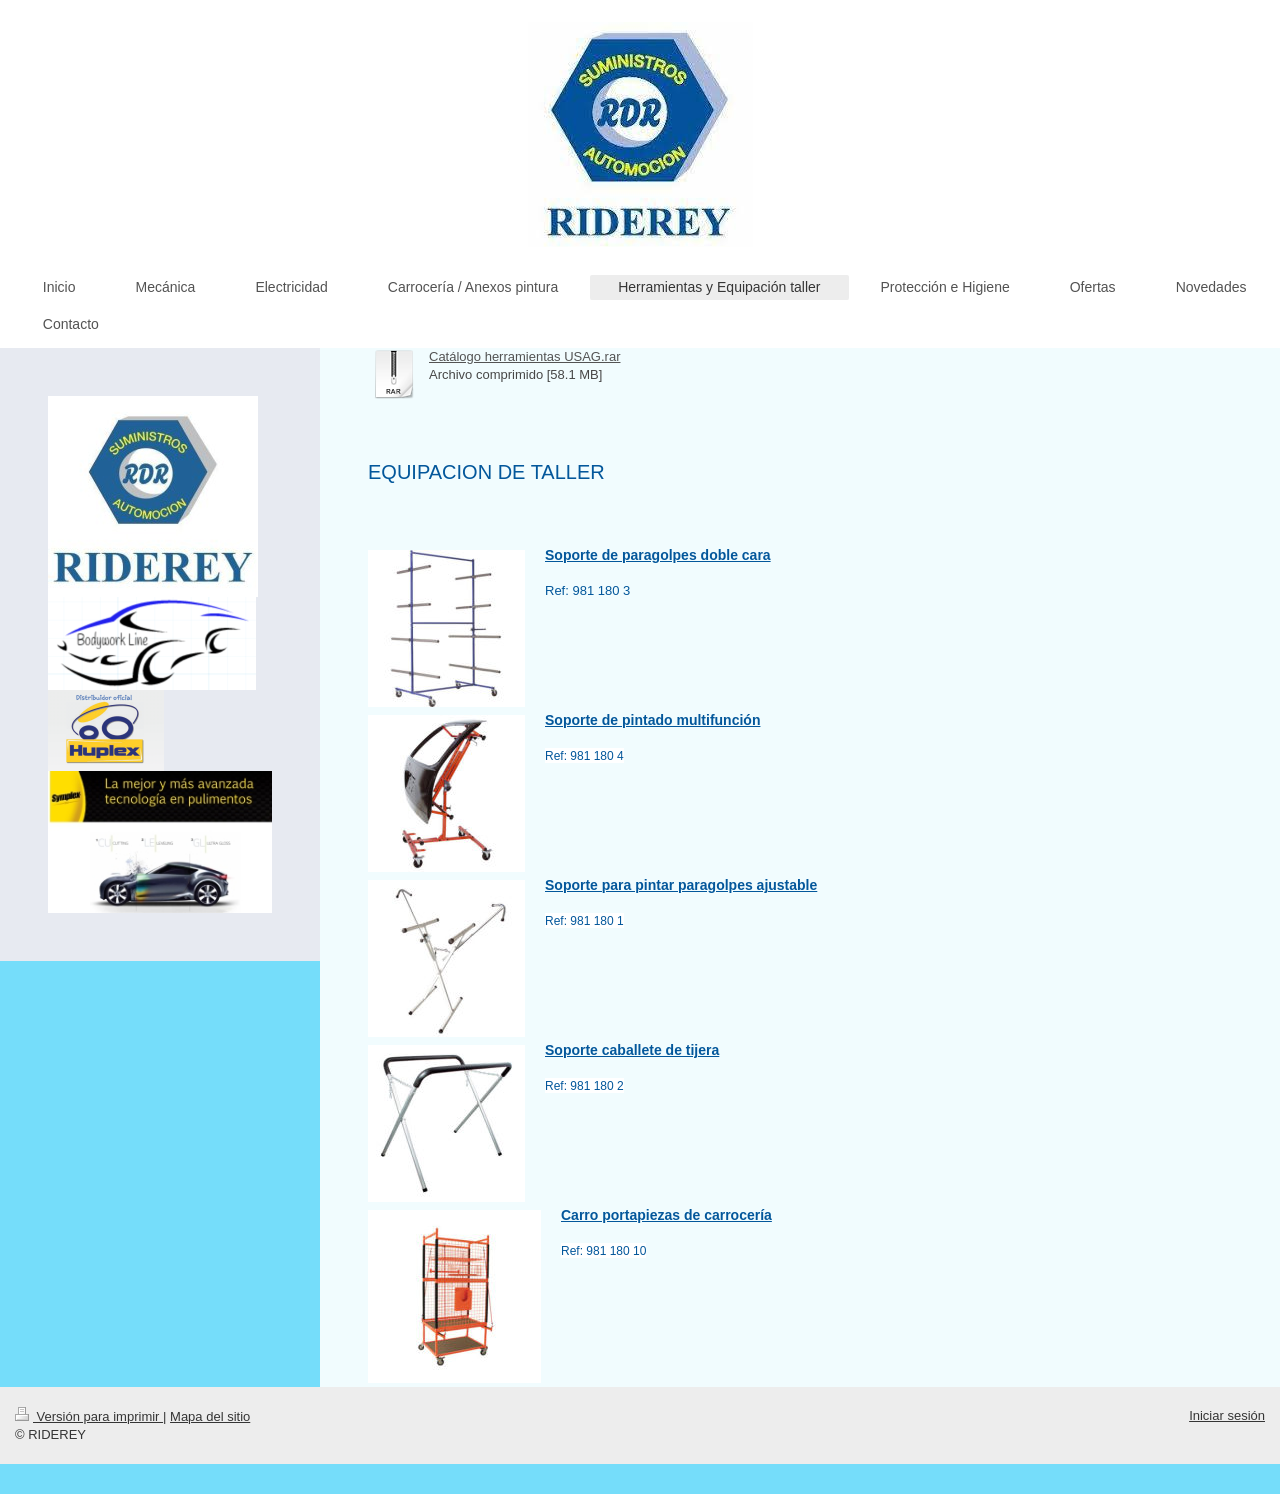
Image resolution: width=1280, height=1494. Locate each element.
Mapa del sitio (210, 1416)
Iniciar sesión (1227, 1415)
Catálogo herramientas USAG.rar (524, 356)
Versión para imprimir (89, 1416)
